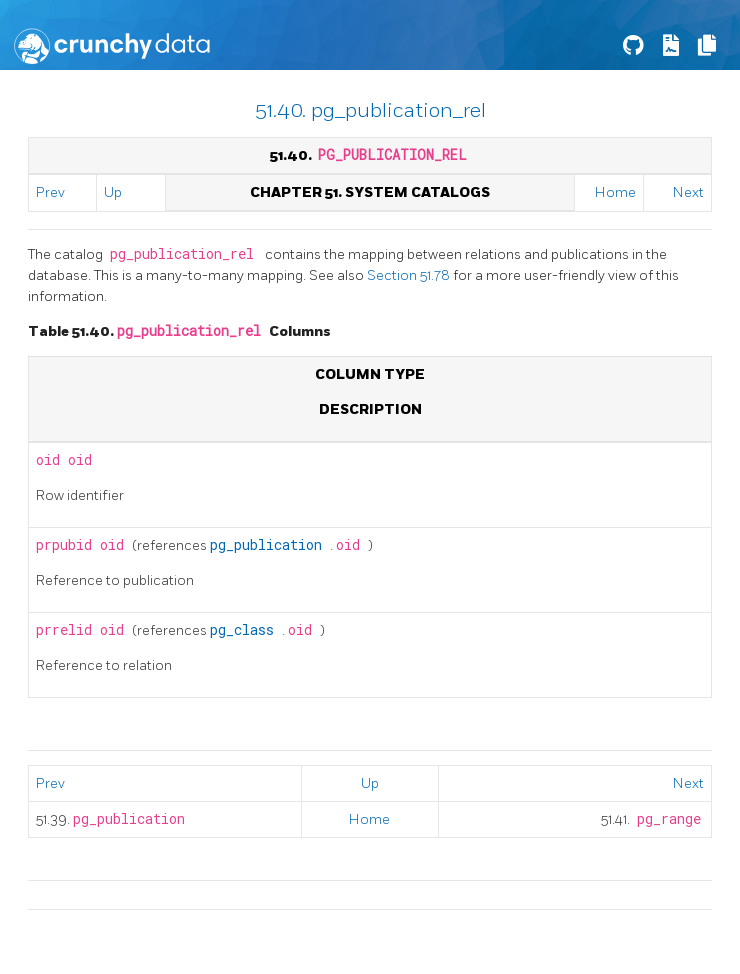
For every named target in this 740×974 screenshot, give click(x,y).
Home (615, 192)
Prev (50, 192)
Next (688, 192)
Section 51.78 (410, 275)
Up (113, 192)
